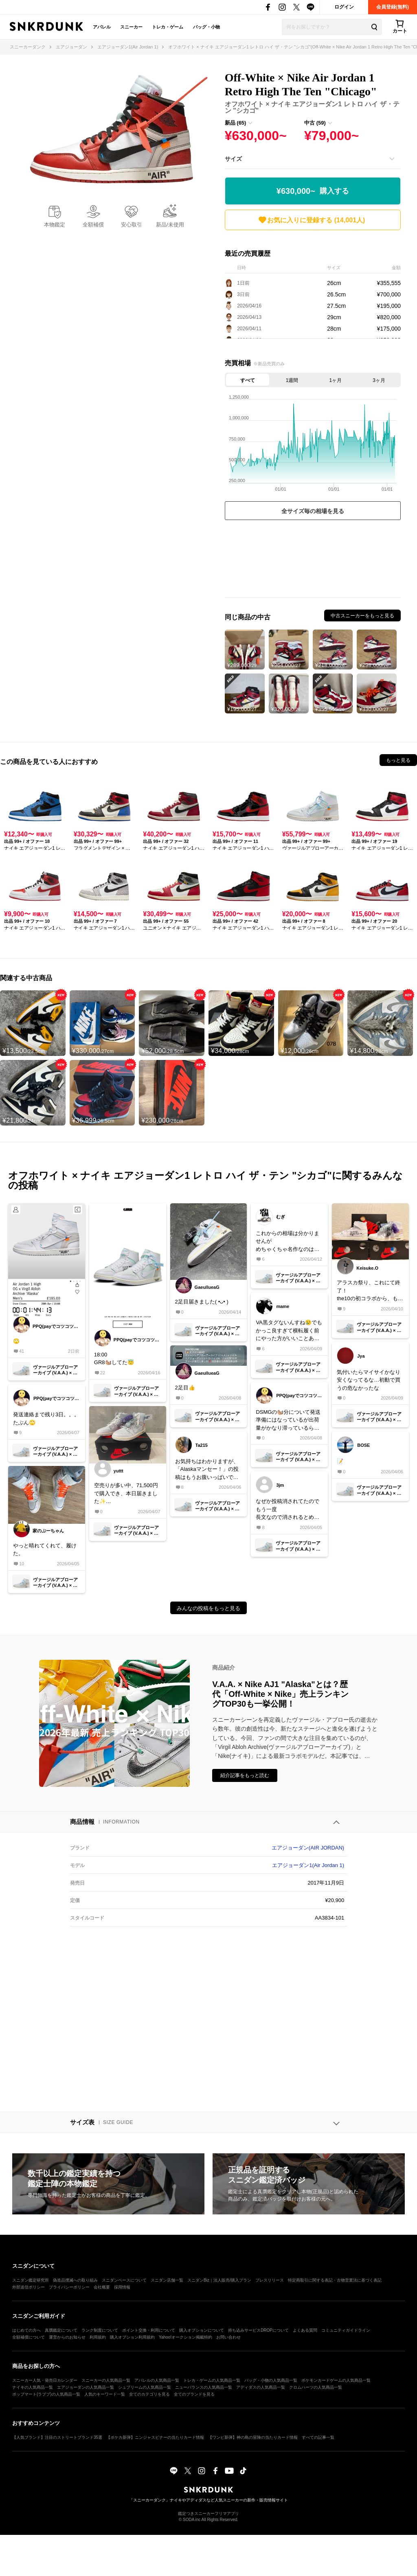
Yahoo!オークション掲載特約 (185, 2337)
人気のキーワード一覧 (104, 2394)
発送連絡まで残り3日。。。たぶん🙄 (46, 1418)
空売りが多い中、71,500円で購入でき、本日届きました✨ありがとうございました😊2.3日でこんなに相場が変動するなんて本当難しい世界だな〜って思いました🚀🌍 (127, 1493)
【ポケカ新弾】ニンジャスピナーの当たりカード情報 (155, 2437)
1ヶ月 (335, 380)
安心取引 (131, 225)
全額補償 (93, 225)
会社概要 (102, 2287)
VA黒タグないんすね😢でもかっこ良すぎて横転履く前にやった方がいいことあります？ (289, 1331)
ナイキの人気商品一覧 (32, 2387)
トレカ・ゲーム (167, 26)
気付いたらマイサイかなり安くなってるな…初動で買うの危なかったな (368, 1380)
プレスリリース (269, 2280)
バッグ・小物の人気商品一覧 (270, 2380)
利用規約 (98, 2337)
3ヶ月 (379, 380)
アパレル (102, 26)
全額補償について (28, 2337)
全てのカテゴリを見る (149, 2394)
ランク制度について (99, 2330)
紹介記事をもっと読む (244, 1775)
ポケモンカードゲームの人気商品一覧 (336, 2380)
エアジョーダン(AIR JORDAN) (308, 1848)
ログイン (344, 7)
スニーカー (131, 26)
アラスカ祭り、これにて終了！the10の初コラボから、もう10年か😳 (370, 1291)
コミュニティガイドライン (345, 2330)
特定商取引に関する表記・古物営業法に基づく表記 (335, 2280)
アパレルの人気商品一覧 (156, 2380)
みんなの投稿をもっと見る (208, 1608)
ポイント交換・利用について (148, 2330)
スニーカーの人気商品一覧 (105, 2380)
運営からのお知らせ (67, 2337)
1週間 (292, 380)
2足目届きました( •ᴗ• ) (201, 1302)
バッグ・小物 (206, 26)
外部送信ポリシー (28, 2287)
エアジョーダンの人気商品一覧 (85, 2387)
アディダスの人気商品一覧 (260, 2387)
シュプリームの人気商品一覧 (144, 2387)
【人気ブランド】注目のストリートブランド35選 (57, 2437)
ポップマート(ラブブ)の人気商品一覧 (46, 2394)
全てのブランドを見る (194, 2394)
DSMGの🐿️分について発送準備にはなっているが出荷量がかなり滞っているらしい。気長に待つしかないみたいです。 (288, 1420)
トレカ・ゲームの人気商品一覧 (211, 2380)
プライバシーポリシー (69, 2287)
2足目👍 (185, 1388)
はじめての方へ (26, 2330)
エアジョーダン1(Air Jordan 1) (308, 1865)
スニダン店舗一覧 (167, 2280)
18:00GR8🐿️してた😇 (114, 1359)
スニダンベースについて (124, 2280)
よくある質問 (305, 2330)
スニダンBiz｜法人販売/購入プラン (219, 2280)
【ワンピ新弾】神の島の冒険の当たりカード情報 (253, 2437)
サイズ (233, 159)
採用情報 (122, 2287)
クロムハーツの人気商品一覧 (315, 2387)
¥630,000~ (313, 191)
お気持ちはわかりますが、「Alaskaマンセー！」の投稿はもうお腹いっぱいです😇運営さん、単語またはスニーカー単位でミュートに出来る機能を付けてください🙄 (207, 1469)
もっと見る (398, 760)
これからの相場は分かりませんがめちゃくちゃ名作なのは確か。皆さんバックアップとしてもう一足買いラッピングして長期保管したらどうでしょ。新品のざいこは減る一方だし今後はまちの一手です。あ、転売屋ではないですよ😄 (287, 1241)
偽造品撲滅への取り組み (75, 2280)
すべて (247, 380)
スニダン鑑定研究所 (30, 2280)
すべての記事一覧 (318, 2437)
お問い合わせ (228, 2337)
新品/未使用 (170, 225)
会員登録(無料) (392, 7)
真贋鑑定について (61, 2330)
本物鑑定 (54, 225)
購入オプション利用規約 (132, 2337)
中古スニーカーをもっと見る (362, 616)
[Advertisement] (313, 560)
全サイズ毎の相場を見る (312, 511)
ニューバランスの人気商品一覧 (203, 2387)
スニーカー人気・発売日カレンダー (44, 2380)
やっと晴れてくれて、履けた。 (45, 1550)
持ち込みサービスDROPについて (258, 2330)
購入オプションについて (201, 2330)
